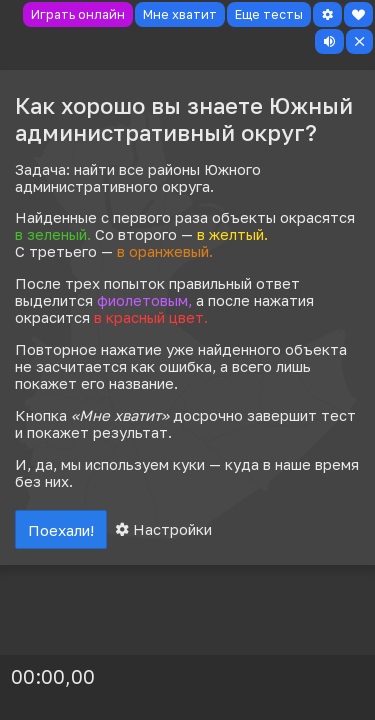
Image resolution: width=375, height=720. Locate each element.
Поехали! (61, 530)
